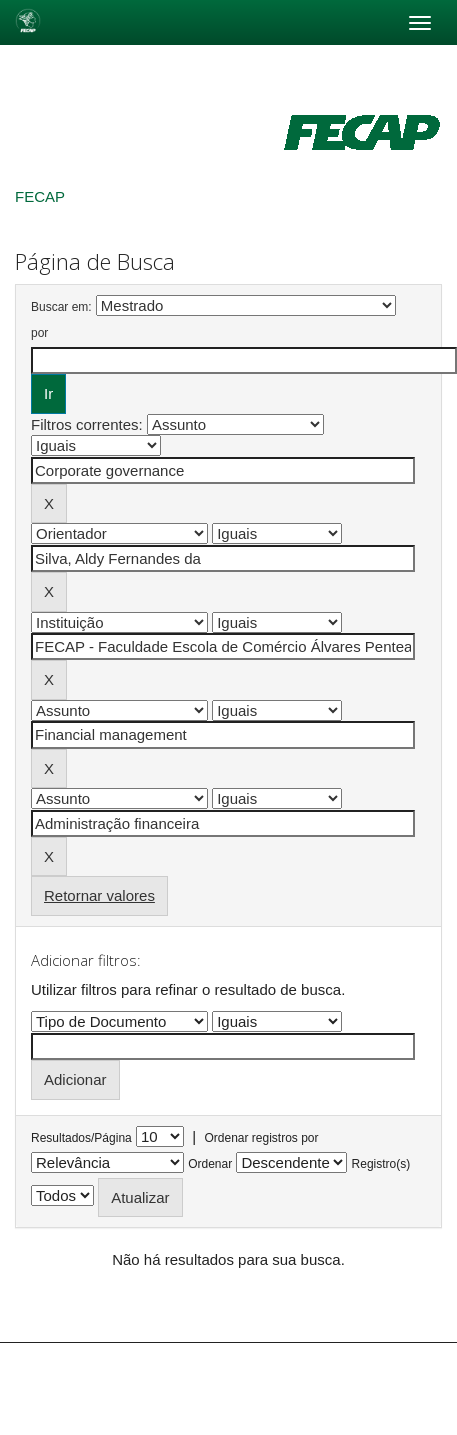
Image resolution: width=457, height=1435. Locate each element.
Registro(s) (381, 1164)
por (39, 333)
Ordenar (210, 1164)
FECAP (40, 196)
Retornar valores (99, 895)
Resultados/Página (81, 1138)
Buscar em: (61, 307)
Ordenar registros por (261, 1138)
